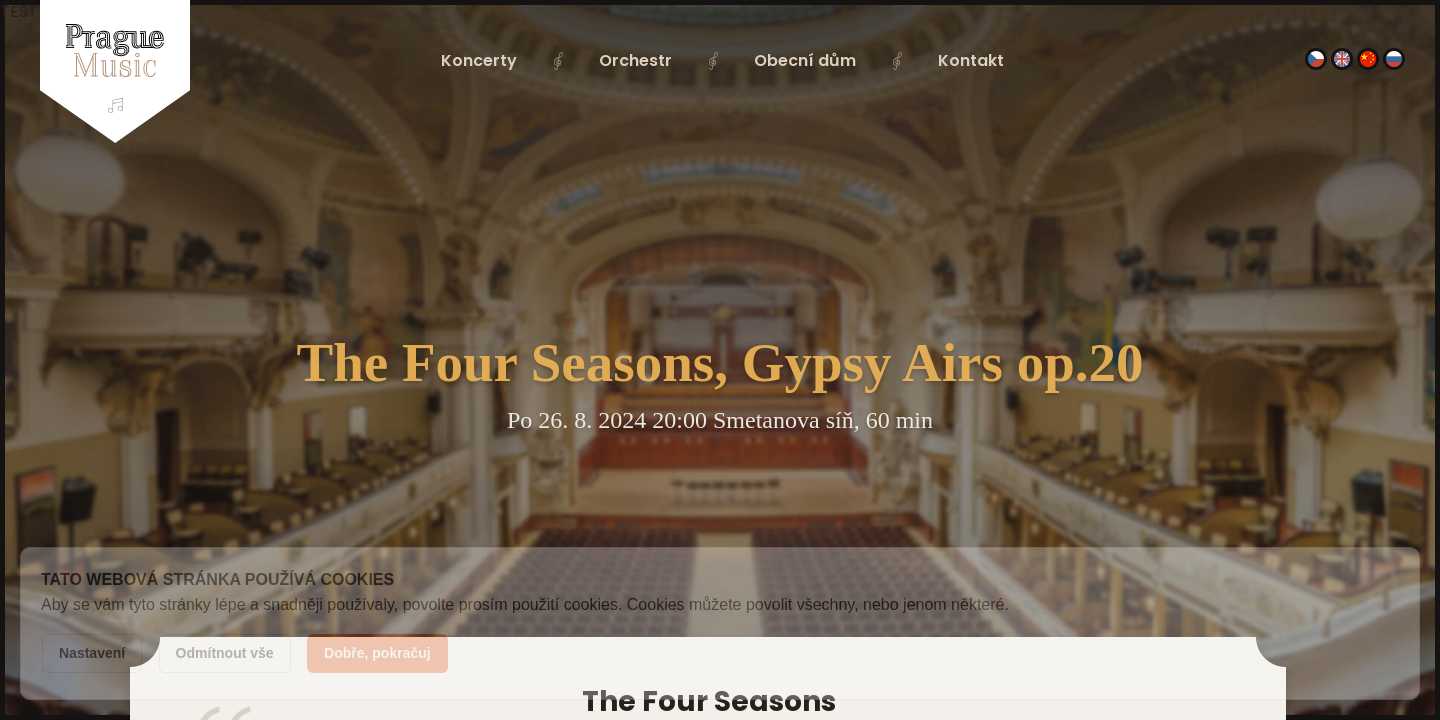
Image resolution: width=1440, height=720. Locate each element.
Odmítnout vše (225, 653)
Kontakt (971, 60)
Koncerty (479, 60)
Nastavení (92, 653)
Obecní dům (805, 60)
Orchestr (635, 60)
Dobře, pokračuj (377, 653)
